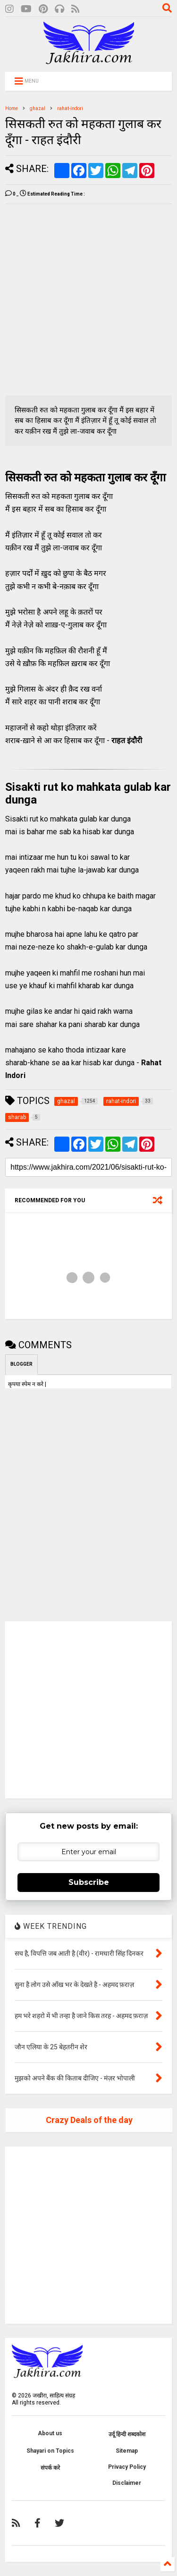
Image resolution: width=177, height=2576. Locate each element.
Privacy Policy (127, 2467)
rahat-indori (70, 108)
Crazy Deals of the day (89, 2120)
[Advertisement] (88, 299)
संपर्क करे (50, 2468)
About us (50, 2433)
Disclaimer (126, 2483)
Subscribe (88, 1882)
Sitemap (127, 2451)
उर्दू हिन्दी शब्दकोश (127, 2434)
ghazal (37, 108)
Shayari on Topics (50, 2451)
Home (11, 108)
